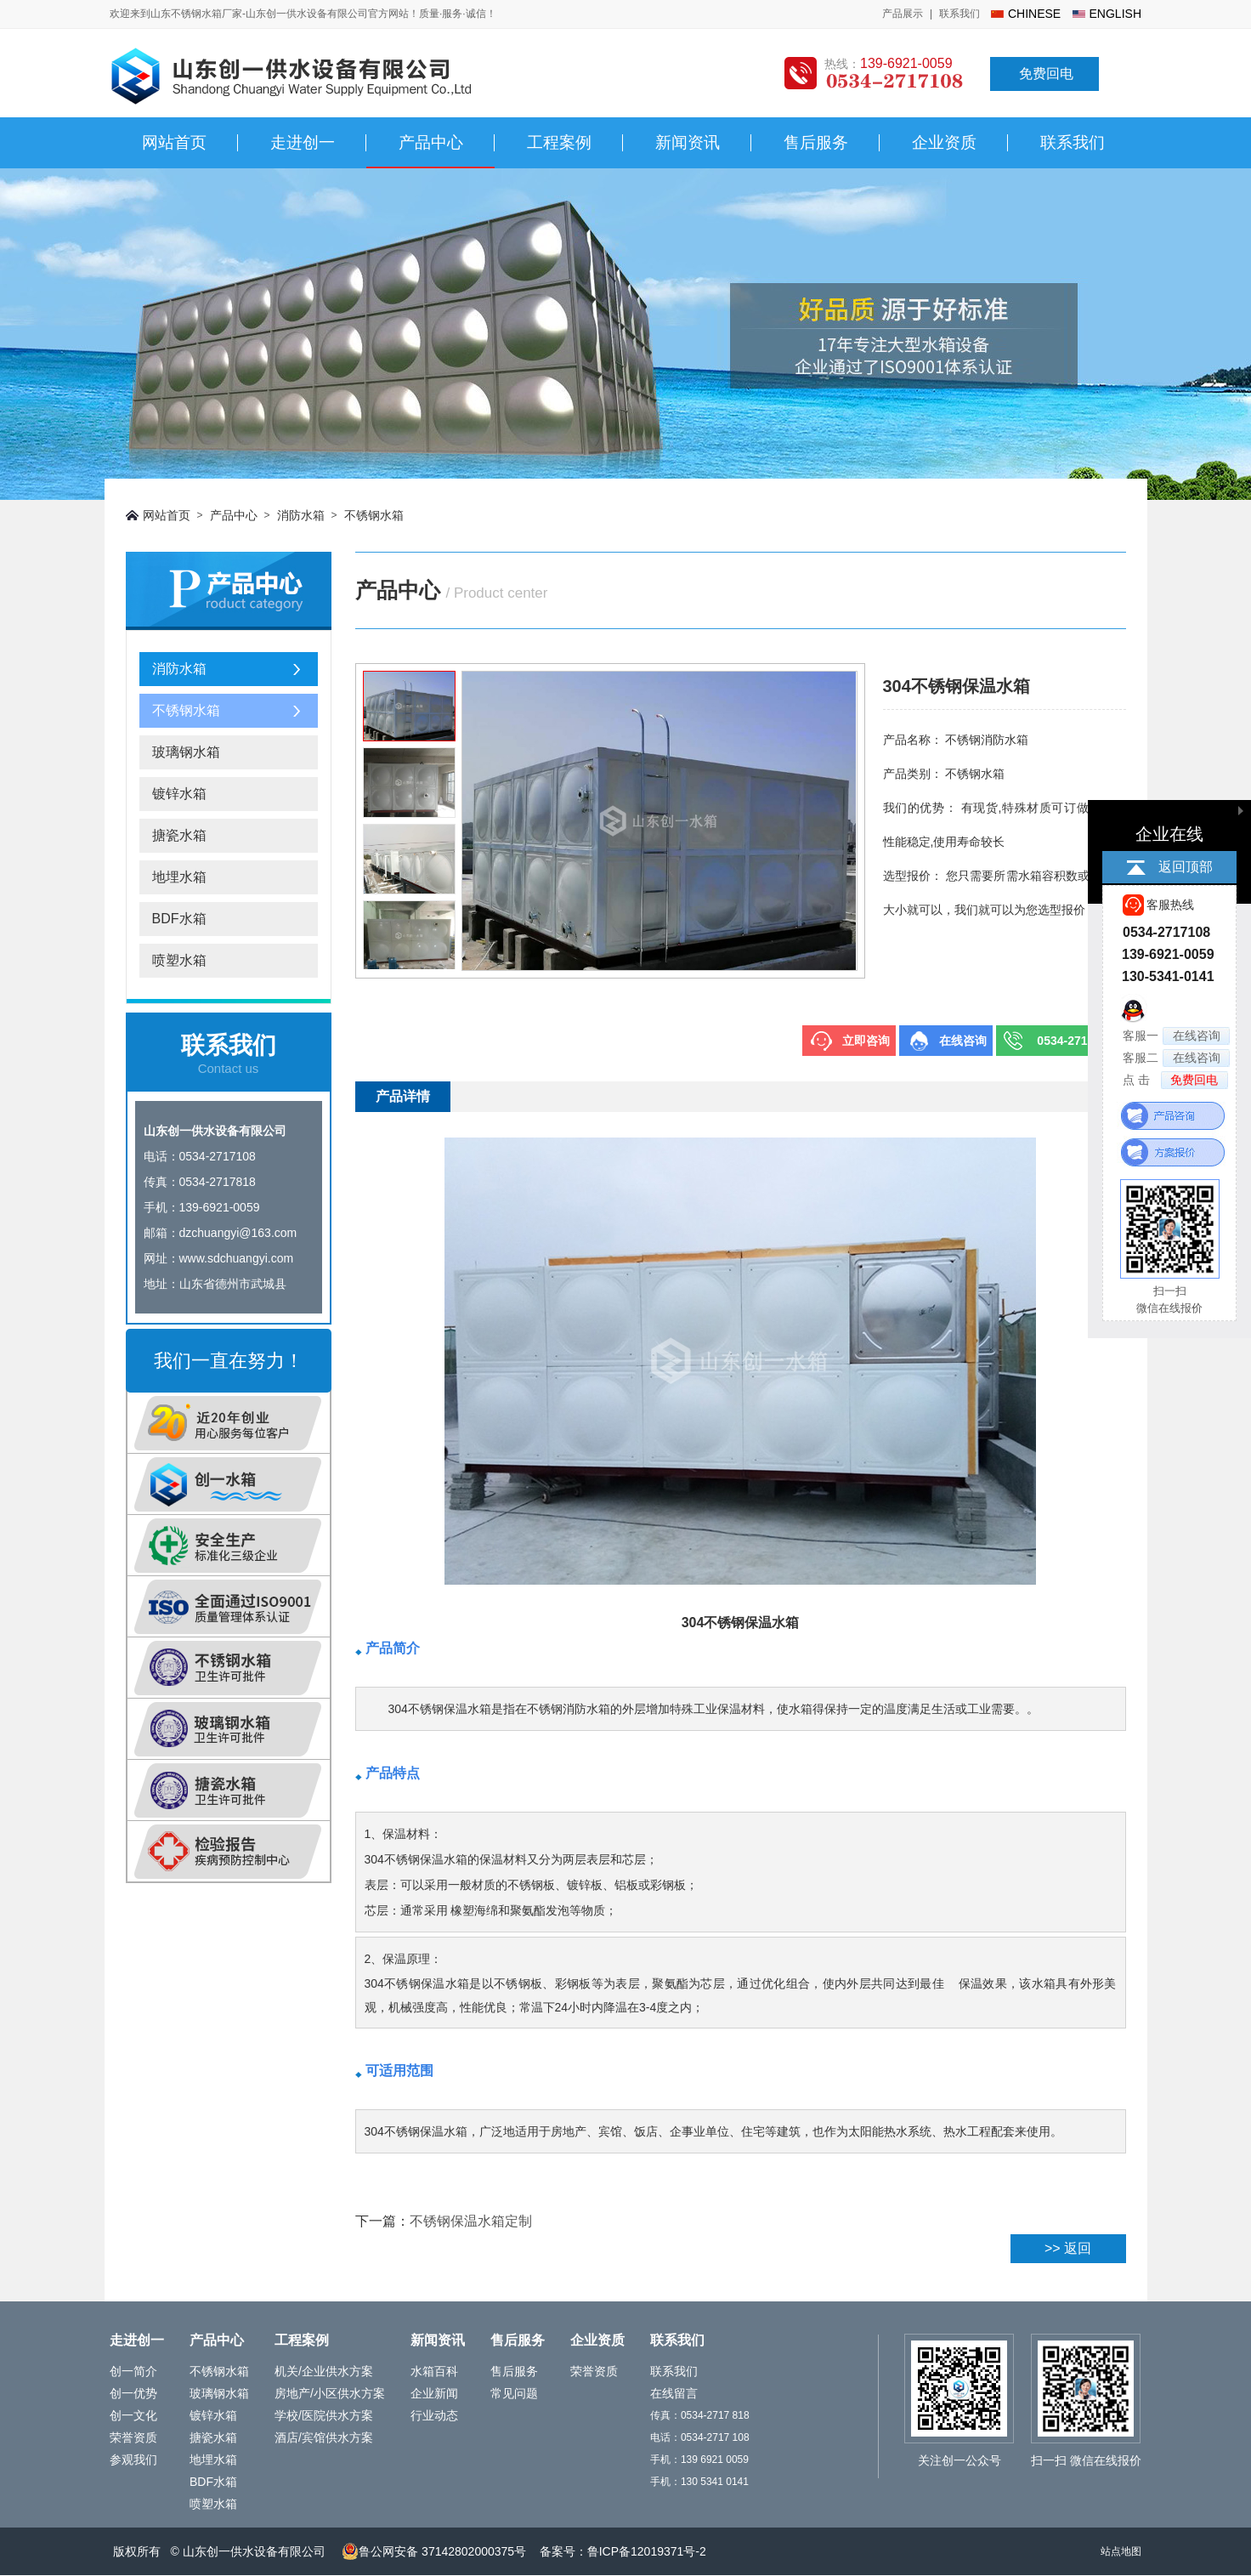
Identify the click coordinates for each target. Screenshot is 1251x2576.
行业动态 (434, 2415)
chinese (1034, 13)
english (1115, 13)
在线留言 (674, 2393)
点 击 (1175, 1080)
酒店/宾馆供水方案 (324, 2437)
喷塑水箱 (179, 960)
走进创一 (302, 142)
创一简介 (133, 2371)
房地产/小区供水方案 (330, 2393)
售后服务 (816, 142)
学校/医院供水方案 (324, 2415)
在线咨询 (963, 1040)
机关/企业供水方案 (324, 2371)
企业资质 (944, 142)
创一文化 (133, 2415)
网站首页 (174, 142)
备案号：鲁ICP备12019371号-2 (623, 2551)
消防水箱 (301, 515)
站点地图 (1121, 2551)
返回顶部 (1185, 867)
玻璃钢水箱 (186, 752)
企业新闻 (434, 2393)
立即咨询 (866, 1040)
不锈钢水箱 (374, 515)
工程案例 (559, 142)
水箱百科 (434, 2371)
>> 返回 (1067, 2248)
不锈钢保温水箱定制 (471, 2221)
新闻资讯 (687, 142)
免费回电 (1046, 73)
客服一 (1176, 1036)
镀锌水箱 (179, 793)
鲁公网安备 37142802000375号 (434, 2551)
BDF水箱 (179, 918)
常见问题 (514, 2393)
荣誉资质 (133, 2437)
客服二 (1176, 1058)
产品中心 (431, 142)
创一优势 (133, 2393)
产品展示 (902, 14)
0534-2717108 (1075, 1040)
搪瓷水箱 (179, 835)
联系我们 (959, 14)
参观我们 (133, 2459)
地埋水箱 (179, 877)
